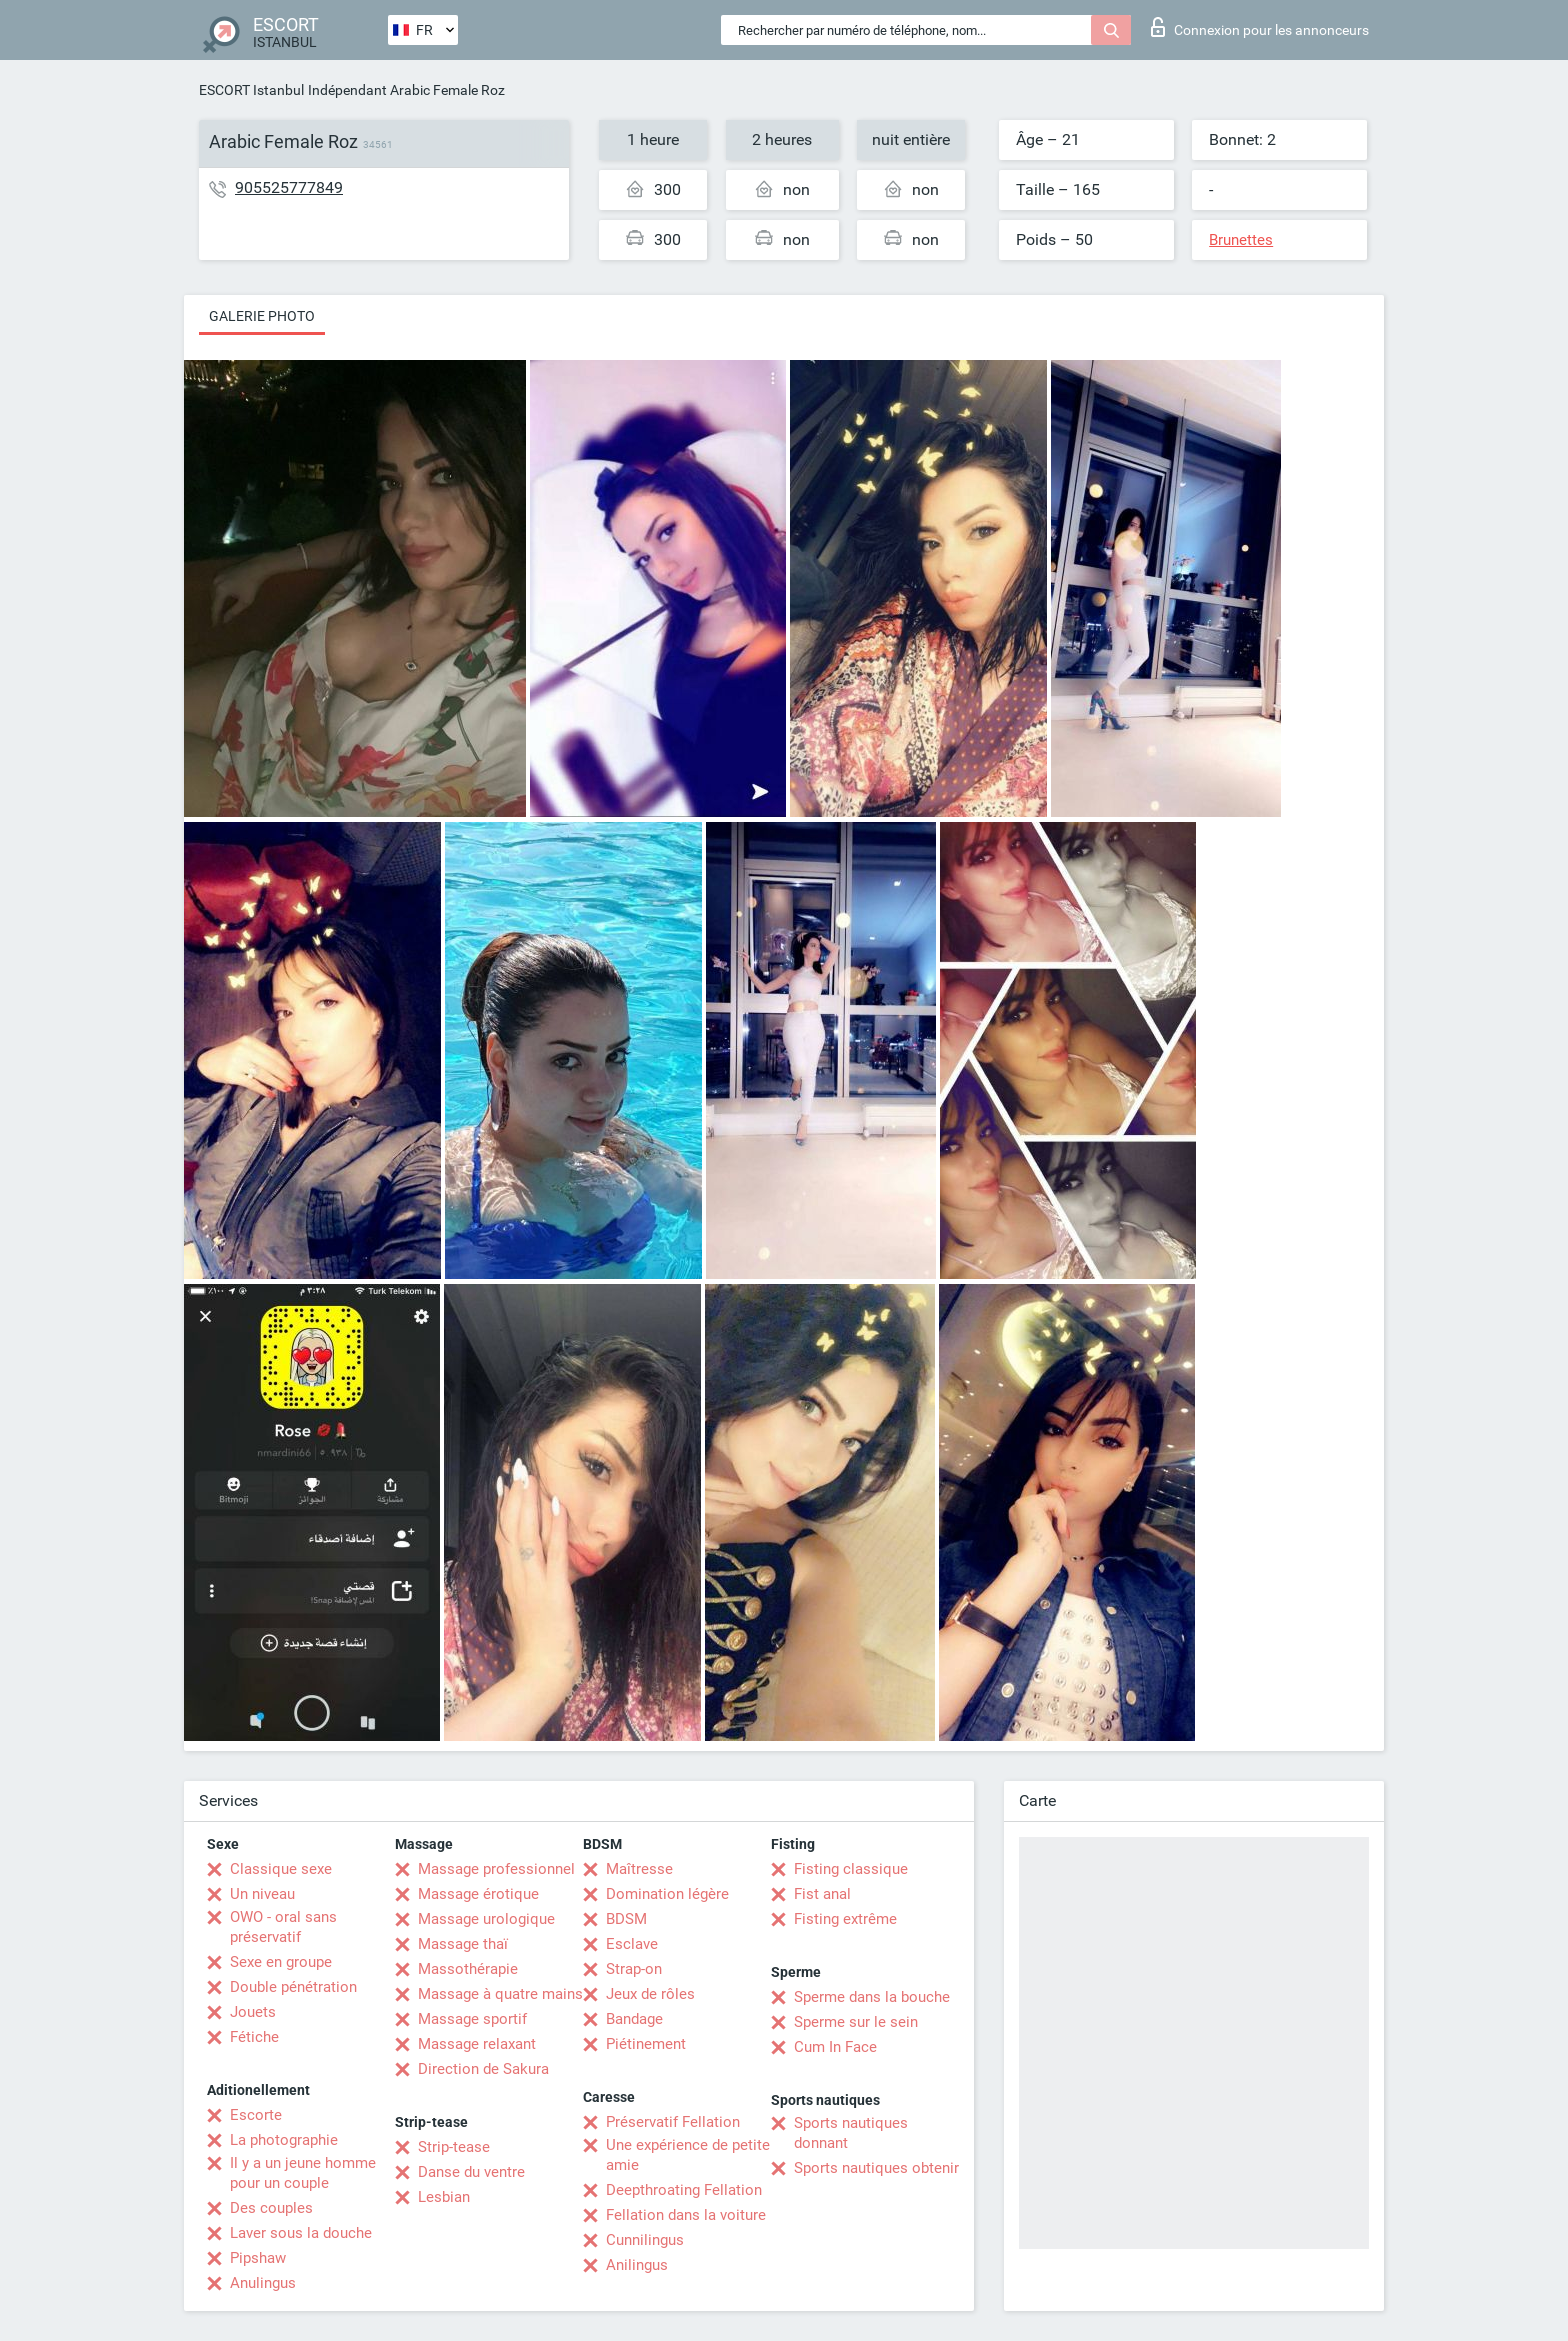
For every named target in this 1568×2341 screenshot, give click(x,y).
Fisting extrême (845, 1919)
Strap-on (634, 1969)
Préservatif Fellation (673, 2122)
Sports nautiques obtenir (876, 2168)
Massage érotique (478, 1894)
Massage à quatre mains (500, 1994)
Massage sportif (472, 2019)
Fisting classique (851, 1869)
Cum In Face (835, 2047)
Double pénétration (293, 1987)
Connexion (1260, 27)
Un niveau (262, 1894)
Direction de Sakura (483, 2069)
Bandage (634, 2019)
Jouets (253, 2012)
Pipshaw (258, 2258)
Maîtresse (639, 1869)
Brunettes (1241, 240)
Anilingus (637, 2265)
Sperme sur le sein (856, 2022)
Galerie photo (262, 316)
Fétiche (254, 2037)
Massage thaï (463, 1944)
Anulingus (263, 2283)
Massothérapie (468, 1969)
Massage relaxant (477, 2044)
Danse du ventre (471, 2172)
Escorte (256, 2115)
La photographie (284, 2140)
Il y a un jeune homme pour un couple (303, 2173)
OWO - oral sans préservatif (283, 1927)
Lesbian (444, 2197)
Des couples (271, 2208)
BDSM (626, 1919)
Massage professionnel (496, 1869)
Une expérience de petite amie (688, 2155)
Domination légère (667, 1894)
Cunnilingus (645, 2240)
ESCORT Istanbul (251, 90)
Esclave (632, 1944)
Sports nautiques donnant (851, 2133)
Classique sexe (281, 1869)
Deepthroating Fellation (684, 2190)
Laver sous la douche (301, 2233)
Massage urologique (486, 1919)
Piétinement (646, 2044)
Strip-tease (454, 2147)
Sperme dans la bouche (872, 1997)
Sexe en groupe (281, 1962)
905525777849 (289, 187)
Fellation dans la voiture (686, 2215)
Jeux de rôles (650, 1994)
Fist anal (822, 1894)
